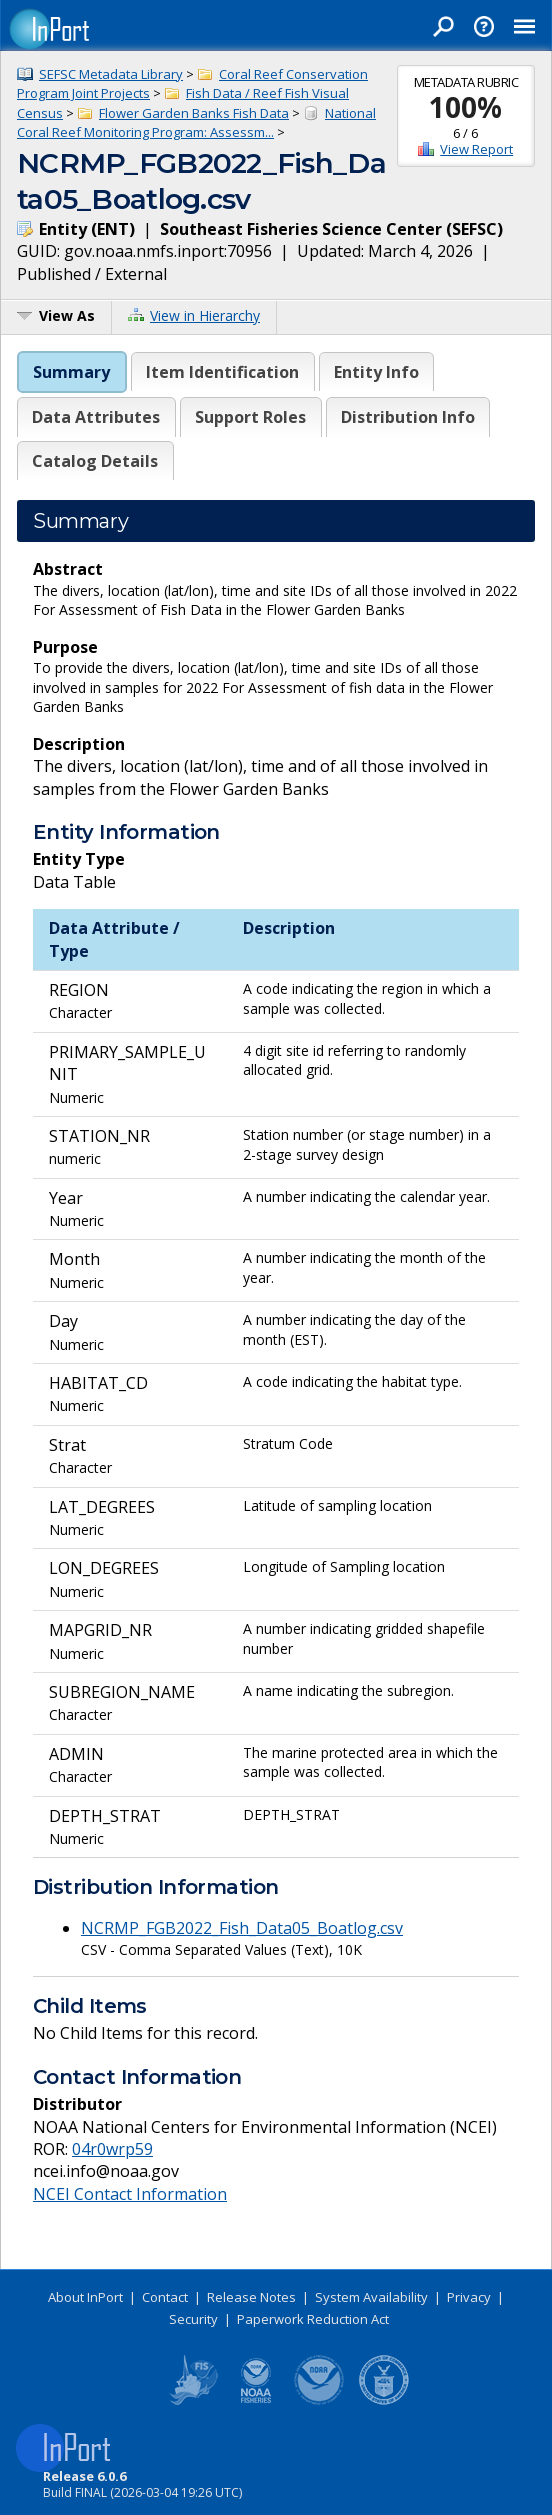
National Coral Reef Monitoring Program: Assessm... (196, 123)
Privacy (469, 2297)
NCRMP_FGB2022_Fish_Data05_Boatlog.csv (242, 1928)
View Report (476, 149)
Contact (165, 2297)
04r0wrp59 (112, 2149)
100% (465, 107)
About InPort (85, 2297)
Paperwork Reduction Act (313, 2319)
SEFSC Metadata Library (111, 74)
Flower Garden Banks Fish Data (194, 113)
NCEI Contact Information (130, 2194)
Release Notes (251, 2297)
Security (193, 2319)
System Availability (371, 2297)
